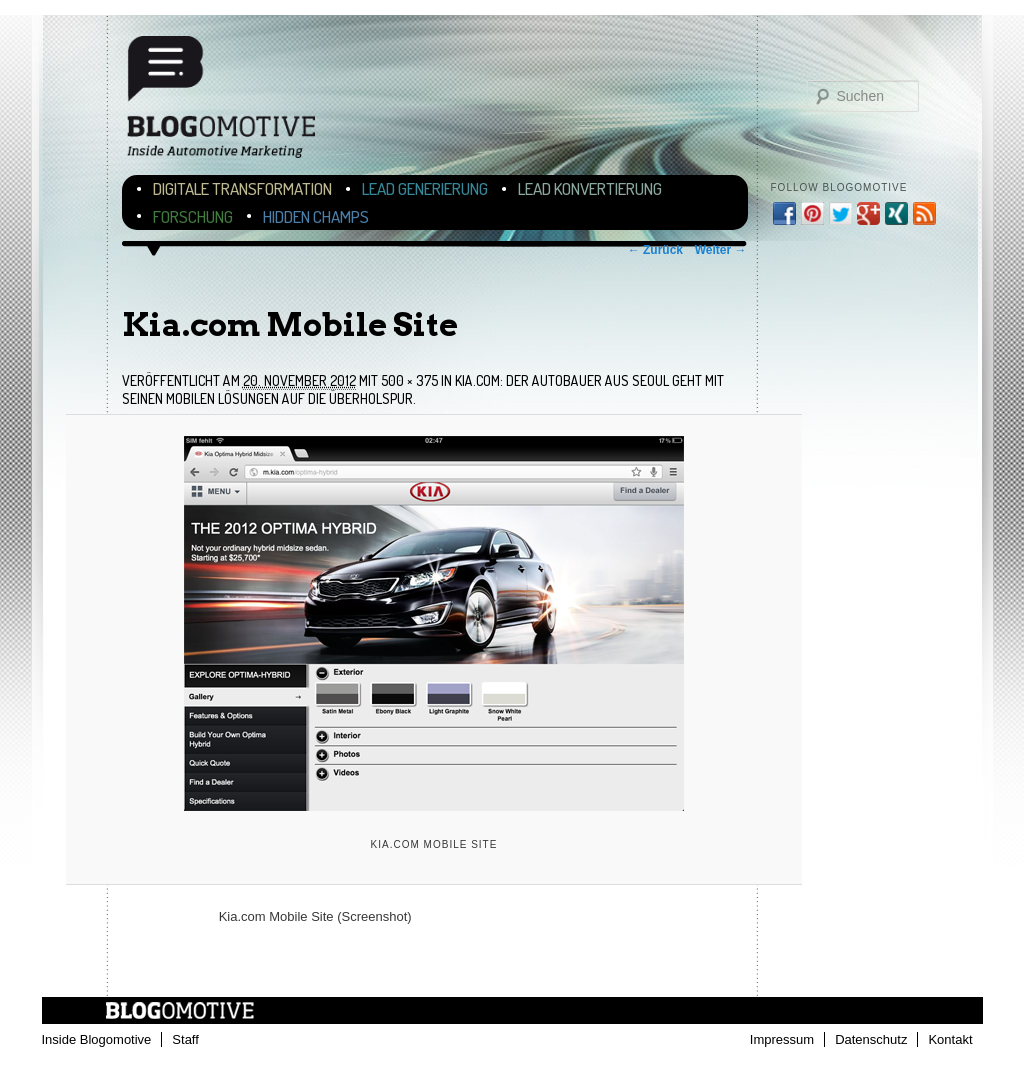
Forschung (193, 216)
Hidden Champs (316, 216)
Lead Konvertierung (590, 188)
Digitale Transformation (242, 188)
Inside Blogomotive (97, 1039)
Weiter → (721, 250)
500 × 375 (409, 380)
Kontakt (950, 1039)
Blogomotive (234, 102)
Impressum (782, 1039)
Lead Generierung (425, 188)
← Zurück (655, 250)
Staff (185, 1039)
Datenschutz (871, 1039)
